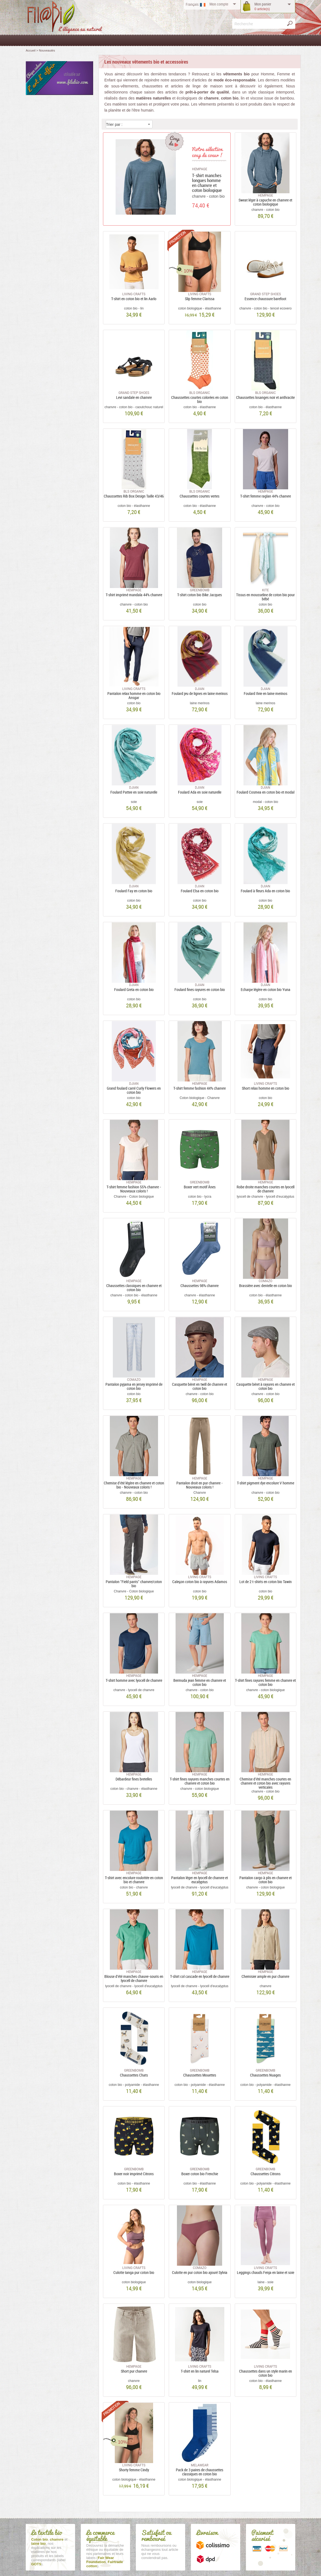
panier (262, 6)
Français (192, 4)
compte (219, 4)
